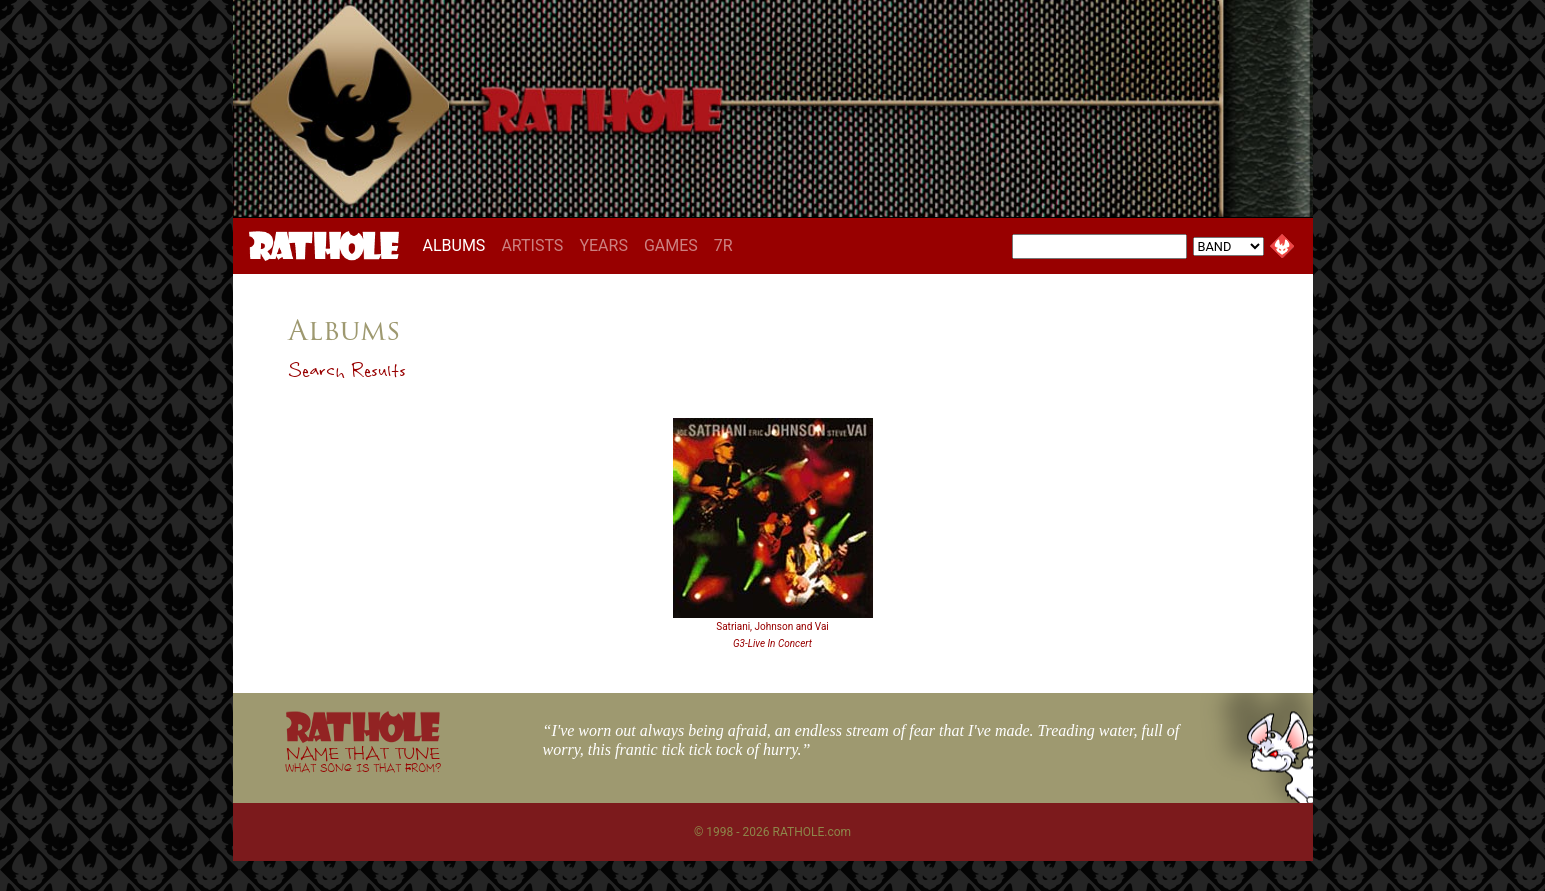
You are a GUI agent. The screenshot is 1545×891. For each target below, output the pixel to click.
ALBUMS (458, 245)
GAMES (671, 245)
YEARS (603, 245)
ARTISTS (532, 245)
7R (723, 245)
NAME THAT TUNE (363, 758)
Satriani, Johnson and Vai (772, 626)
